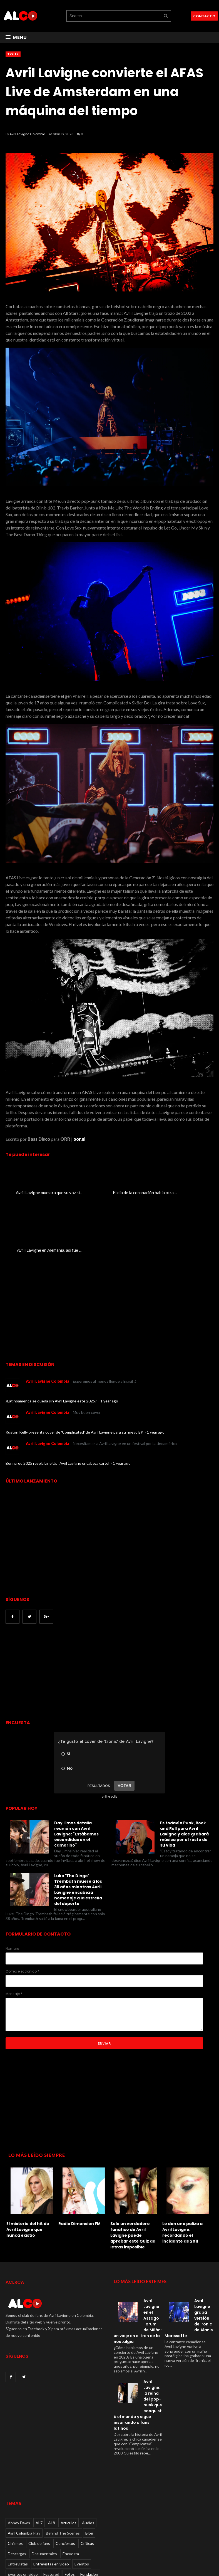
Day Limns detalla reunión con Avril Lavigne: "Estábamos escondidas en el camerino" (76, 1777)
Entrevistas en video (51, 2506)
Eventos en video (23, 2517)
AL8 (51, 2465)
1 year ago (109, 1343)
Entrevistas (18, 2506)
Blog (89, 2475)
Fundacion (89, 2517)
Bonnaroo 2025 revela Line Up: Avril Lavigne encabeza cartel (58, 1406)
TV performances (23, 2558)
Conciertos (65, 2486)
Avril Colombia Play (24, 2475)
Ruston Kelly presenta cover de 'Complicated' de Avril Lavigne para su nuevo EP (75, 1374)
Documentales (44, 2496)
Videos (50, 2558)
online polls (109, 1739)
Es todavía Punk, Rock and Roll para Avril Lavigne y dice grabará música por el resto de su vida (184, 1777)
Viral (12, 2568)
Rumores (50, 2547)
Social (68, 2547)
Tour (13, 54)
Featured (51, 2517)
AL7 (39, 2465)
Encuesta (71, 2496)
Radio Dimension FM (81, 2166)
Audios (88, 2465)
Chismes (15, 2486)
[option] (32, 2143)
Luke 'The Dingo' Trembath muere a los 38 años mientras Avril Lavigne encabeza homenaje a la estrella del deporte (78, 1832)
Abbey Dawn (19, 2465)
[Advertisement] (52, 1615)
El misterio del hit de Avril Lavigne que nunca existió (29, 2172)
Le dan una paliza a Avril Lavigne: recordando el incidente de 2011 (184, 2175)
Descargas (17, 2496)
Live (58, 2527)
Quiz (82, 2537)
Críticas (87, 2486)
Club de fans (39, 2486)
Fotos (70, 2517)
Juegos (14, 2527)
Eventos (81, 2506)
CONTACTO (204, 16)
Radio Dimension (22, 2547)
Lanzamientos (38, 2527)
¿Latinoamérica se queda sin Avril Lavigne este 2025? (52, 1343)
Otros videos (39, 2537)
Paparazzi (64, 2537)
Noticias (15, 2537)
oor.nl (79, 1139)
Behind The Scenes (63, 2475)
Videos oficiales (75, 2558)
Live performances (84, 2527)
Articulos (68, 2465)
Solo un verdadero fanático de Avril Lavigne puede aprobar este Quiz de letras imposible (134, 2178)
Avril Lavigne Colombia (27, 134)
